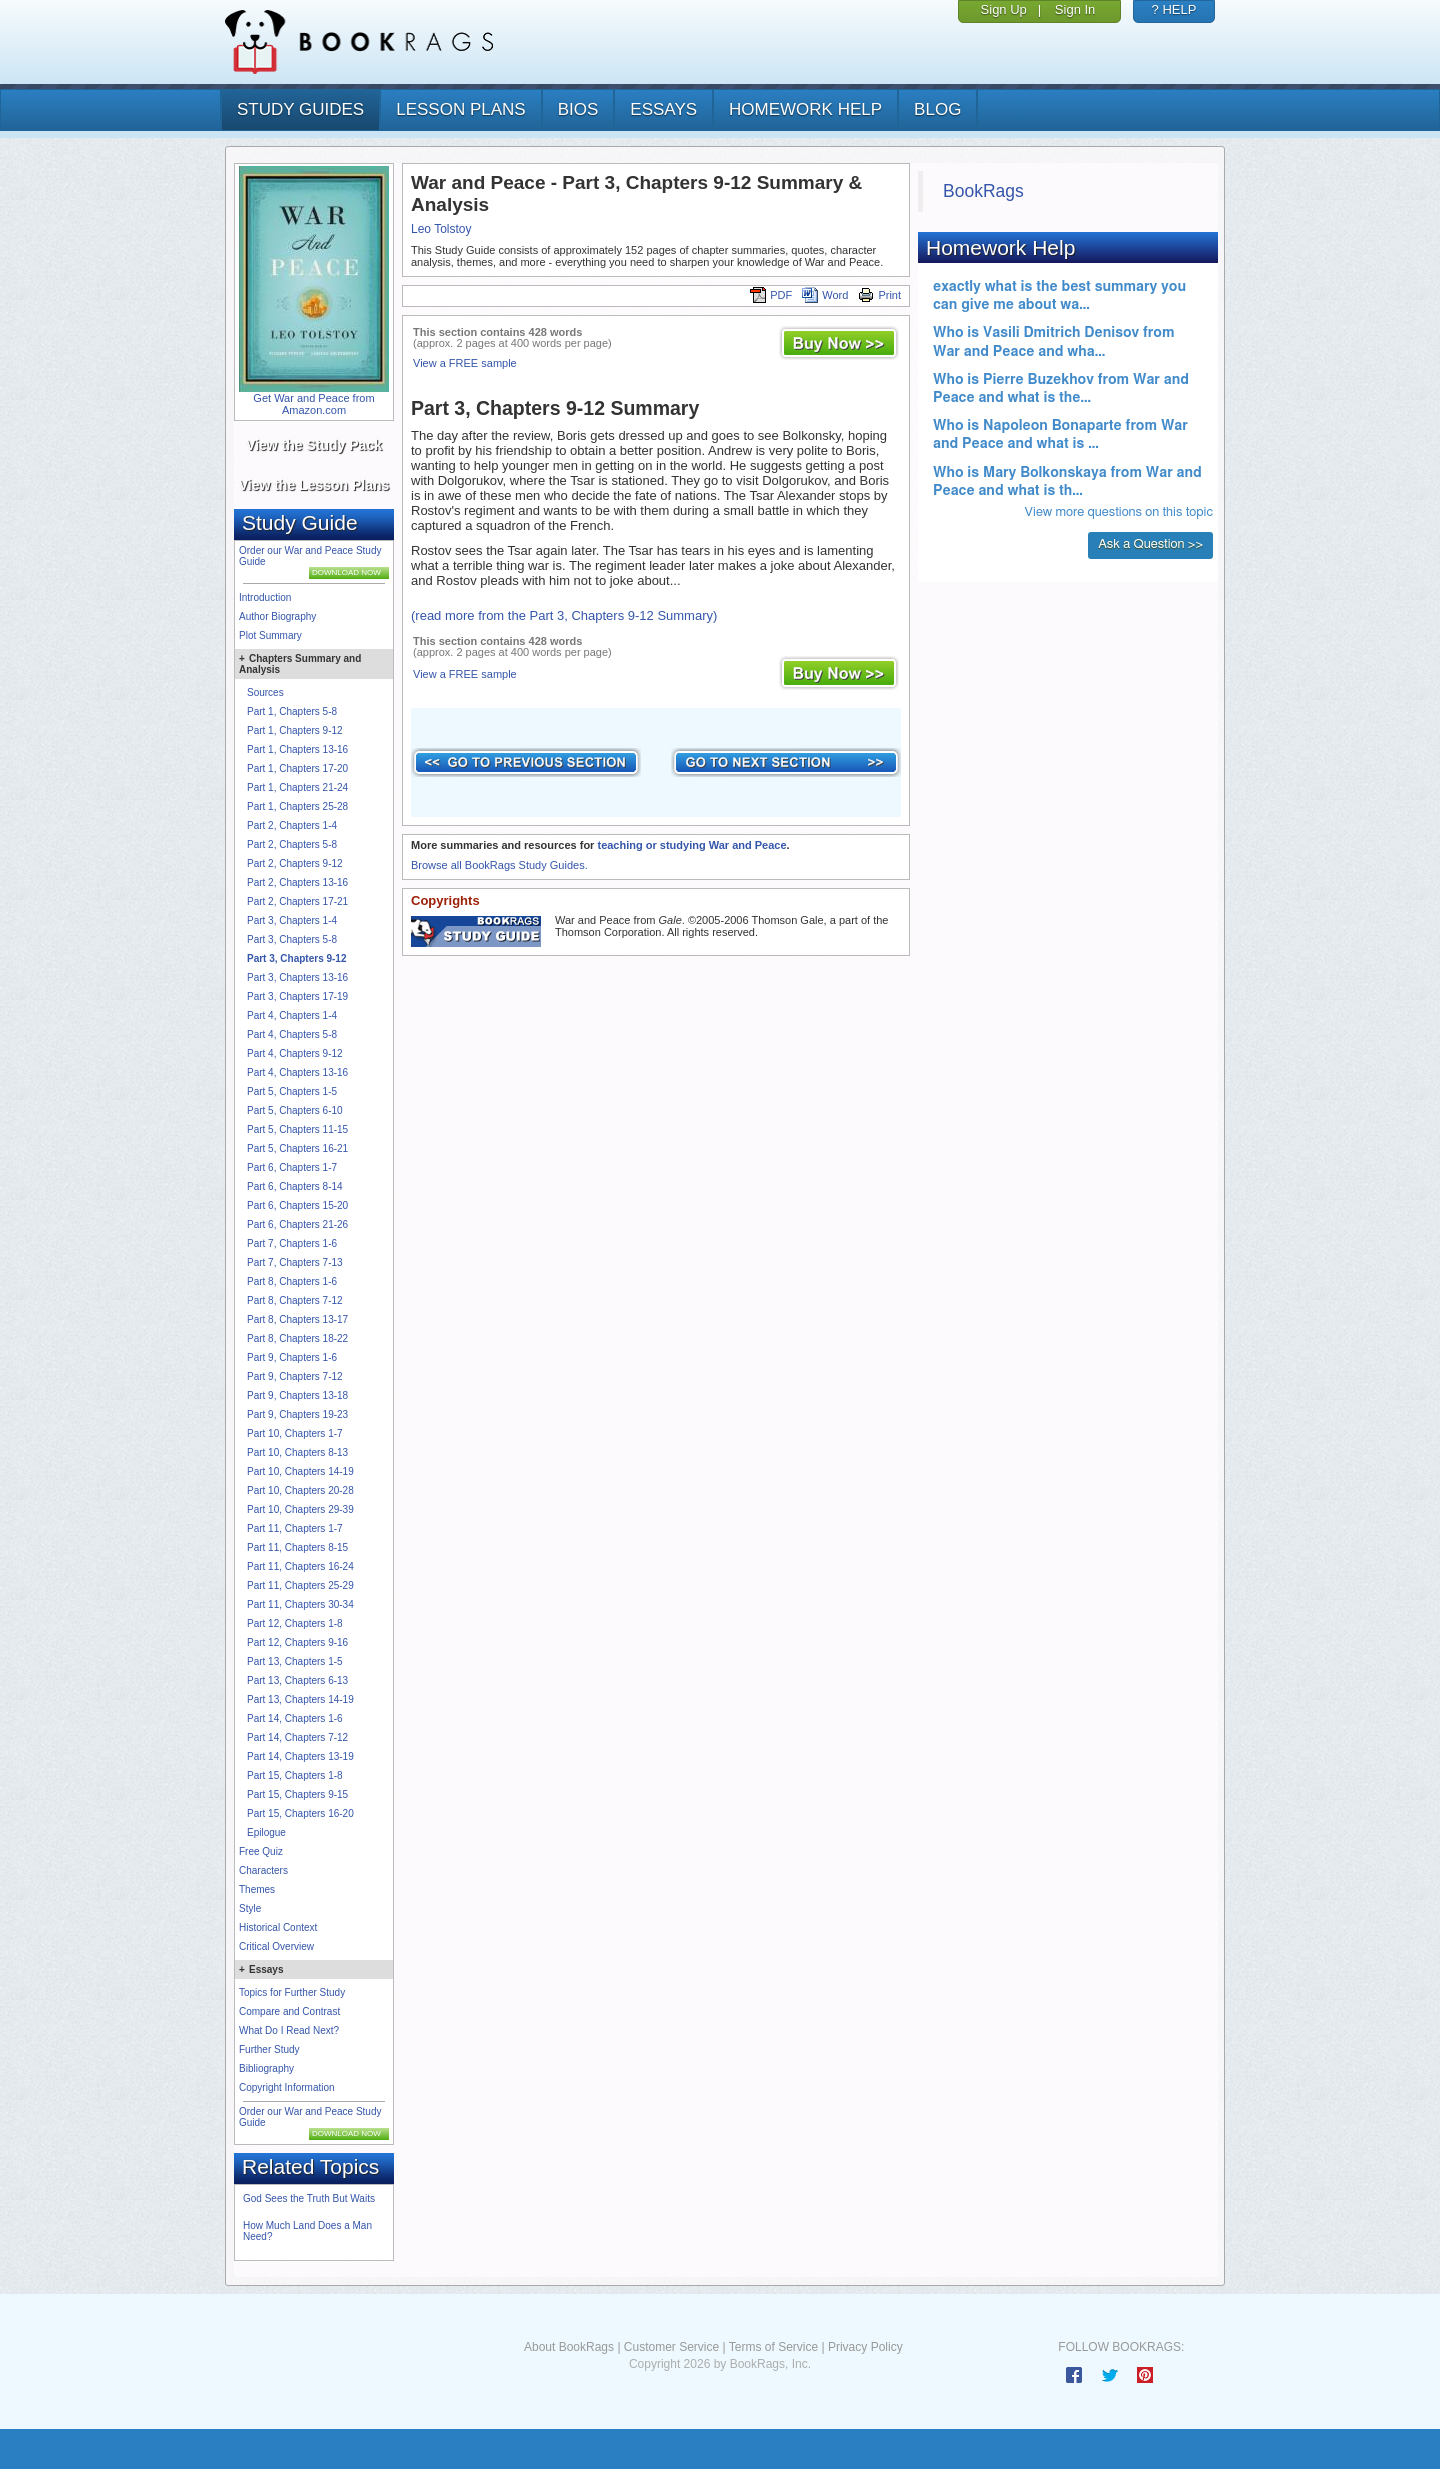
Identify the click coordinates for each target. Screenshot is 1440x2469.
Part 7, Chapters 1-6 (292, 1243)
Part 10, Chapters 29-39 (300, 1509)
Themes (257, 1889)
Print (879, 295)
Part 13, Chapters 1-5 (295, 1661)
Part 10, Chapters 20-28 (300, 1490)
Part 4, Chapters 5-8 (292, 1034)
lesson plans (460, 109)
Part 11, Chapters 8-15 (297, 1547)
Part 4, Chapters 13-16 (297, 1072)
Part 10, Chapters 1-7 (295, 1433)
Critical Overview (276, 1946)
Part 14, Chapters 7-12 (297, 1737)
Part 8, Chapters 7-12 (295, 1300)
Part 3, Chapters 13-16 (297, 977)
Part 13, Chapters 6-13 (297, 1680)
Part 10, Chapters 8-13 (297, 1452)
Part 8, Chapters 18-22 (297, 1338)
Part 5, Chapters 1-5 (292, 1091)
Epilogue (266, 1832)
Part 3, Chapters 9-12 (297, 958)
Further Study (269, 2049)
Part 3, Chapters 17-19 (297, 996)
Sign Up (1004, 9)
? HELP (1174, 9)
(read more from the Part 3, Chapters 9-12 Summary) (564, 615)
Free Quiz (261, 1851)
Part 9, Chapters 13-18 (297, 1395)
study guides (300, 109)
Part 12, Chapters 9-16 (297, 1642)
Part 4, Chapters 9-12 (295, 1053)
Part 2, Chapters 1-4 (292, 825)
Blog (937, 109)
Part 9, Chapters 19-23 (297, 1414)
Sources (265, 692)
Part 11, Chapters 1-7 (295, 1528)
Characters (263, 1870)
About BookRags (569, 2347)
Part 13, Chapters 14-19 (300, 1699)
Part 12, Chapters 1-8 (295, 1623)
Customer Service (671, 2347)
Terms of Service (773, 2347)
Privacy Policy (865, 2347)
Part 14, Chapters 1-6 (295, 1718)
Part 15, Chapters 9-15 (297, 1794)
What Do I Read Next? (289, 2030)
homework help (805, 109)
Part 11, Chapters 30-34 (300, 1604)
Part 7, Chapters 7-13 (295, 1262)
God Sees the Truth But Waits (309, 2198)
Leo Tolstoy (441, 229)
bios (578, 109)
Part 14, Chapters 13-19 (300, 1756)
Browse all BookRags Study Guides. (499, 865)
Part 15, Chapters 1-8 (295, 1775)
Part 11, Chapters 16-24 (300, 1566)
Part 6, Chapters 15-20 (297, 1205)
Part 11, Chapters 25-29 (300, 1585)
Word (825, 295)
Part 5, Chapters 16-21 (297, 1148)
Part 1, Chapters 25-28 (297, 806)
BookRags (983, 191)
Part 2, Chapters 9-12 (295, 863)
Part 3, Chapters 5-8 (292, 939)
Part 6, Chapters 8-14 (295, 1186)
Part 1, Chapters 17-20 (297, 768)
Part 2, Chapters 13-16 (297, 882)
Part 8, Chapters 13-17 (297, 1319)
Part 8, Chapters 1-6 (292, 1281)
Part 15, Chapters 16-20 (300, 1813)
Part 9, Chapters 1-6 (292, 1357)
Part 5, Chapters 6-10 (295, 1110)
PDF (771, 295)
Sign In (1075, 9)
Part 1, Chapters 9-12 (295, 730)
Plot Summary (270, 635)
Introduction (265, 597)
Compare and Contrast (289, 2011)
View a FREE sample (465, 363)
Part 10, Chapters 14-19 (300, 1471)
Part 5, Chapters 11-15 (297, 1129)
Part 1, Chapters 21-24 (297, 787)
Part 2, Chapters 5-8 (292, 844)
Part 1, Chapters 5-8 (292, 711)
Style (250, 1908)
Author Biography (277, 616)
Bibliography (266, 2068)
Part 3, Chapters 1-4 (292, 920)
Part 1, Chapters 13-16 (297, 749)
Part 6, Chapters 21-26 (297, 1224)
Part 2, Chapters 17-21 (297, 901)
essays (663, 109)
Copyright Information (287, 2087)
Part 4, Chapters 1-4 (292, 1015)
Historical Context (278, 1927)
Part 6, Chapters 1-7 (292, 1167)
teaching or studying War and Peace (691, 845)
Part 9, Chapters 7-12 (295, 1376)
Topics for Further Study (292, 1992)
